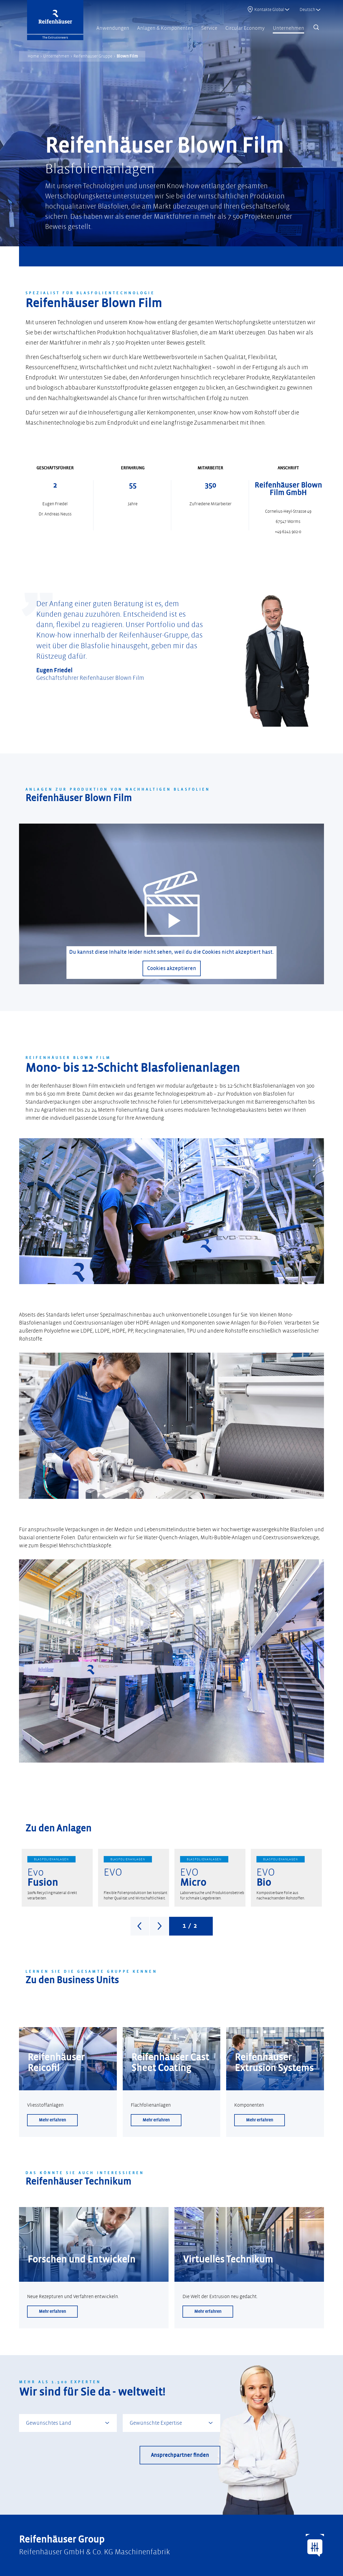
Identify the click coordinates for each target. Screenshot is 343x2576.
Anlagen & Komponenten (165, 28)
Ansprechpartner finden (180, 2455)
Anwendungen (112, 28)
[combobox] (68, 2423)
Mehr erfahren (52, 2120)
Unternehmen (288, 28)
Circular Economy (245, 28)
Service (209, 28)
